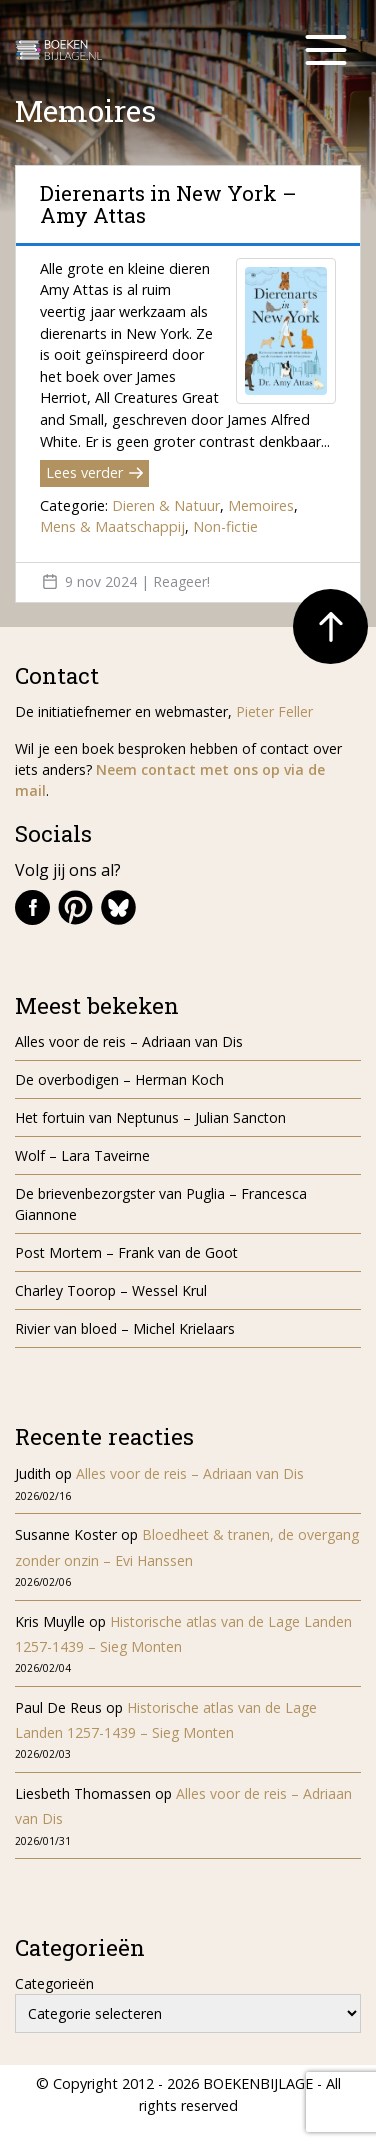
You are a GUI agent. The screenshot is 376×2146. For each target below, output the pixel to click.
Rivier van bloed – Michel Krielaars (125, 1328)
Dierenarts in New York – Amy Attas (168, 204)
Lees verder (94, 472)
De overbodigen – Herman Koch (119, 1079)
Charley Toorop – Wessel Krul (111, 1290)
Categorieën (54, 1983)
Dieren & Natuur (166, 505)
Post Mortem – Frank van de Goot (126, 1252)
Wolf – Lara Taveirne (82, 1155)
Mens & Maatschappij (112, 526)
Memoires (261, 505)
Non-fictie (225, 526)
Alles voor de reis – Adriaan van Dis (129, 1041)
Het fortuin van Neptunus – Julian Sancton (150, 1117)
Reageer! (181, 581)
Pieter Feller (274, 711)
